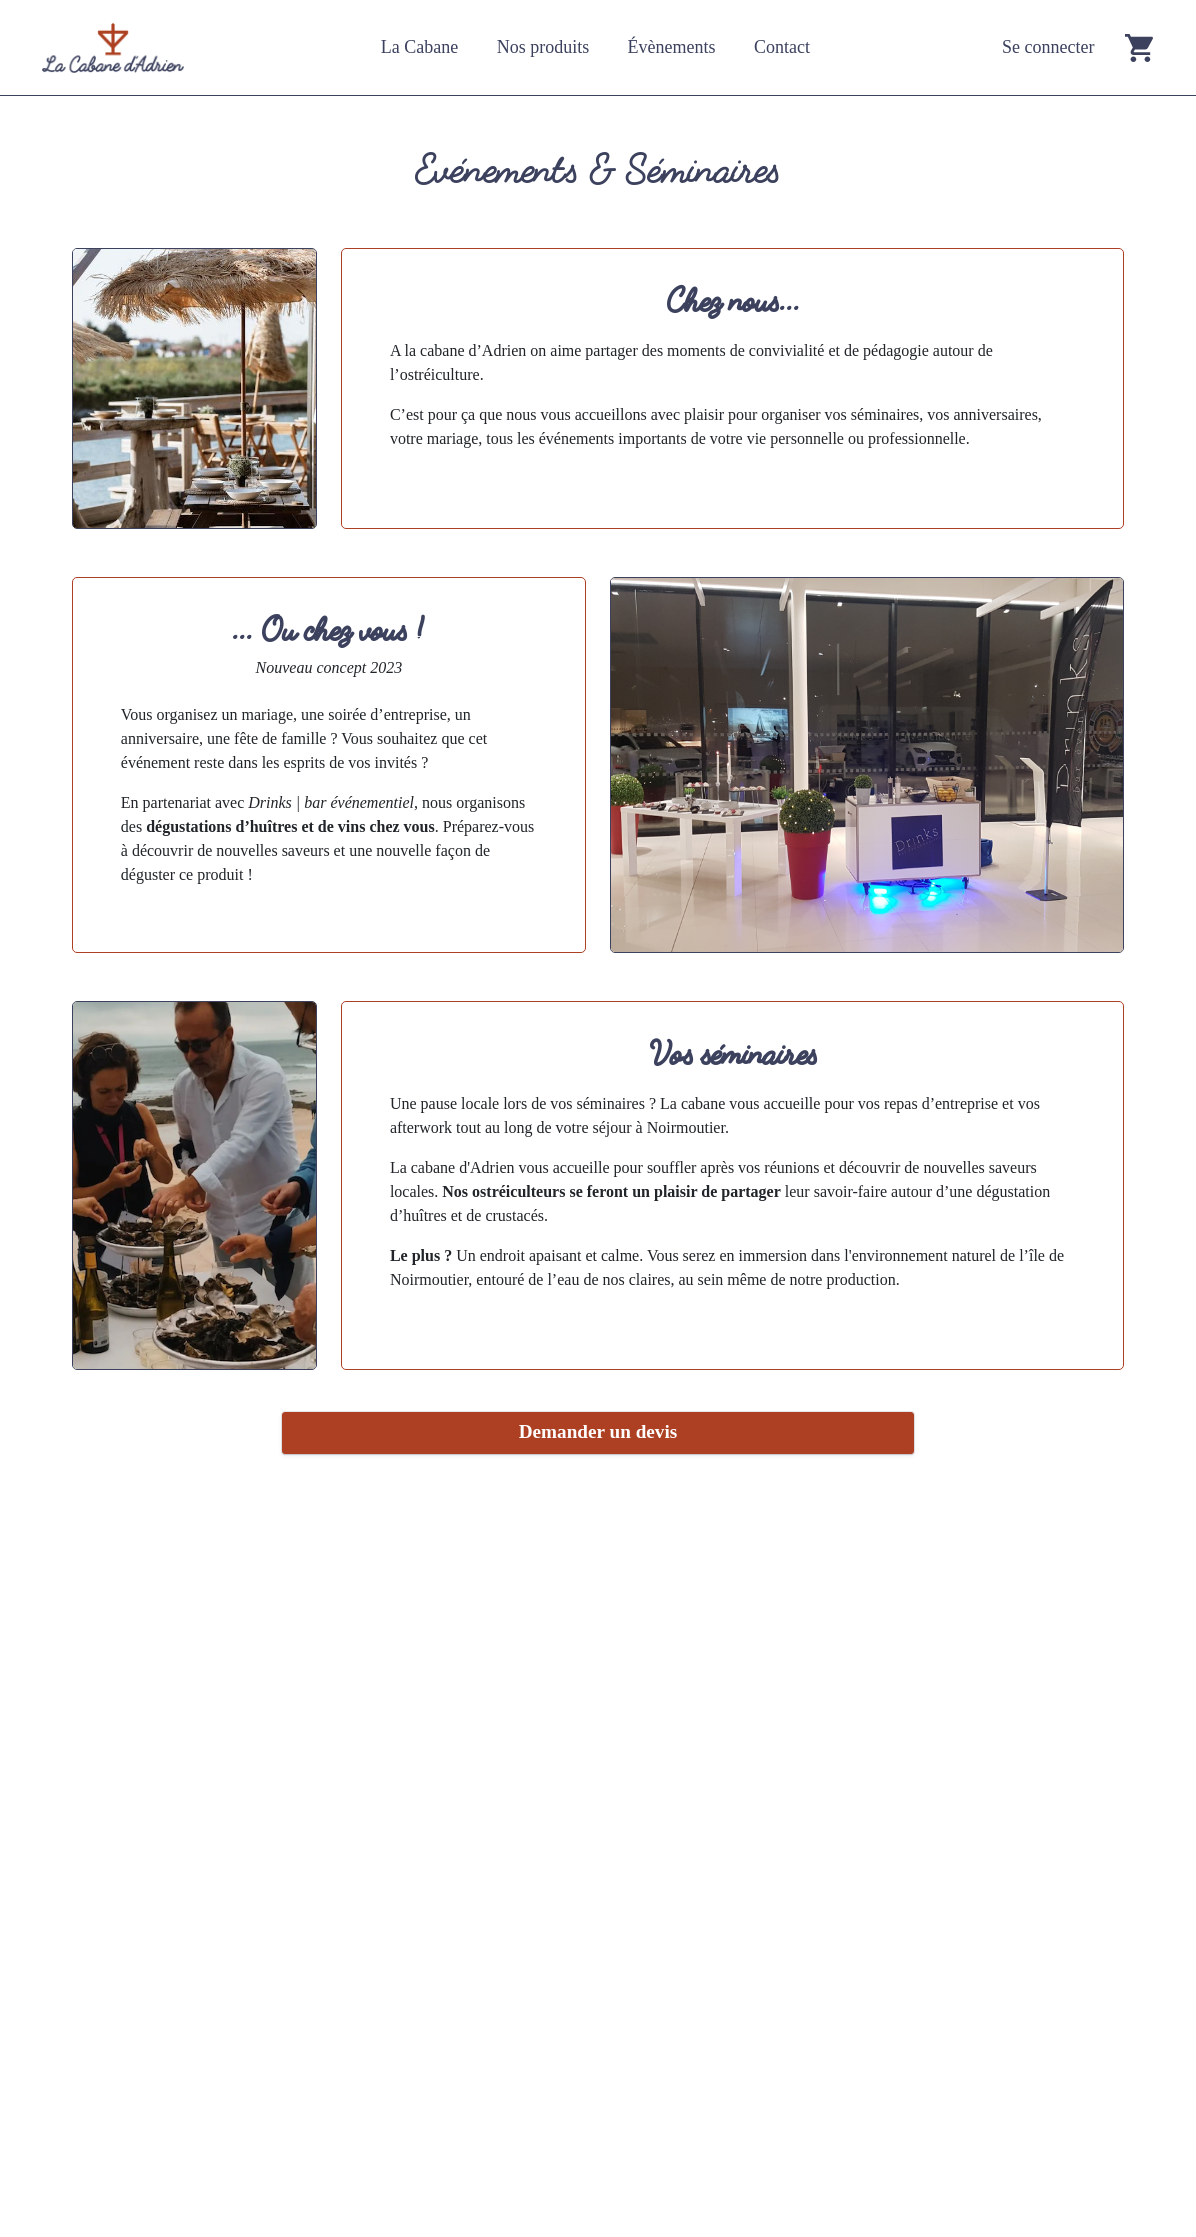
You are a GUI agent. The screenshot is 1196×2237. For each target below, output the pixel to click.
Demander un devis (598, 1431)
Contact (782, 47)
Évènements (672, 47)
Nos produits (543, 47)
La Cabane (419, 47)
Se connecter (1048, 47)
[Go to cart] (1139, 47)
